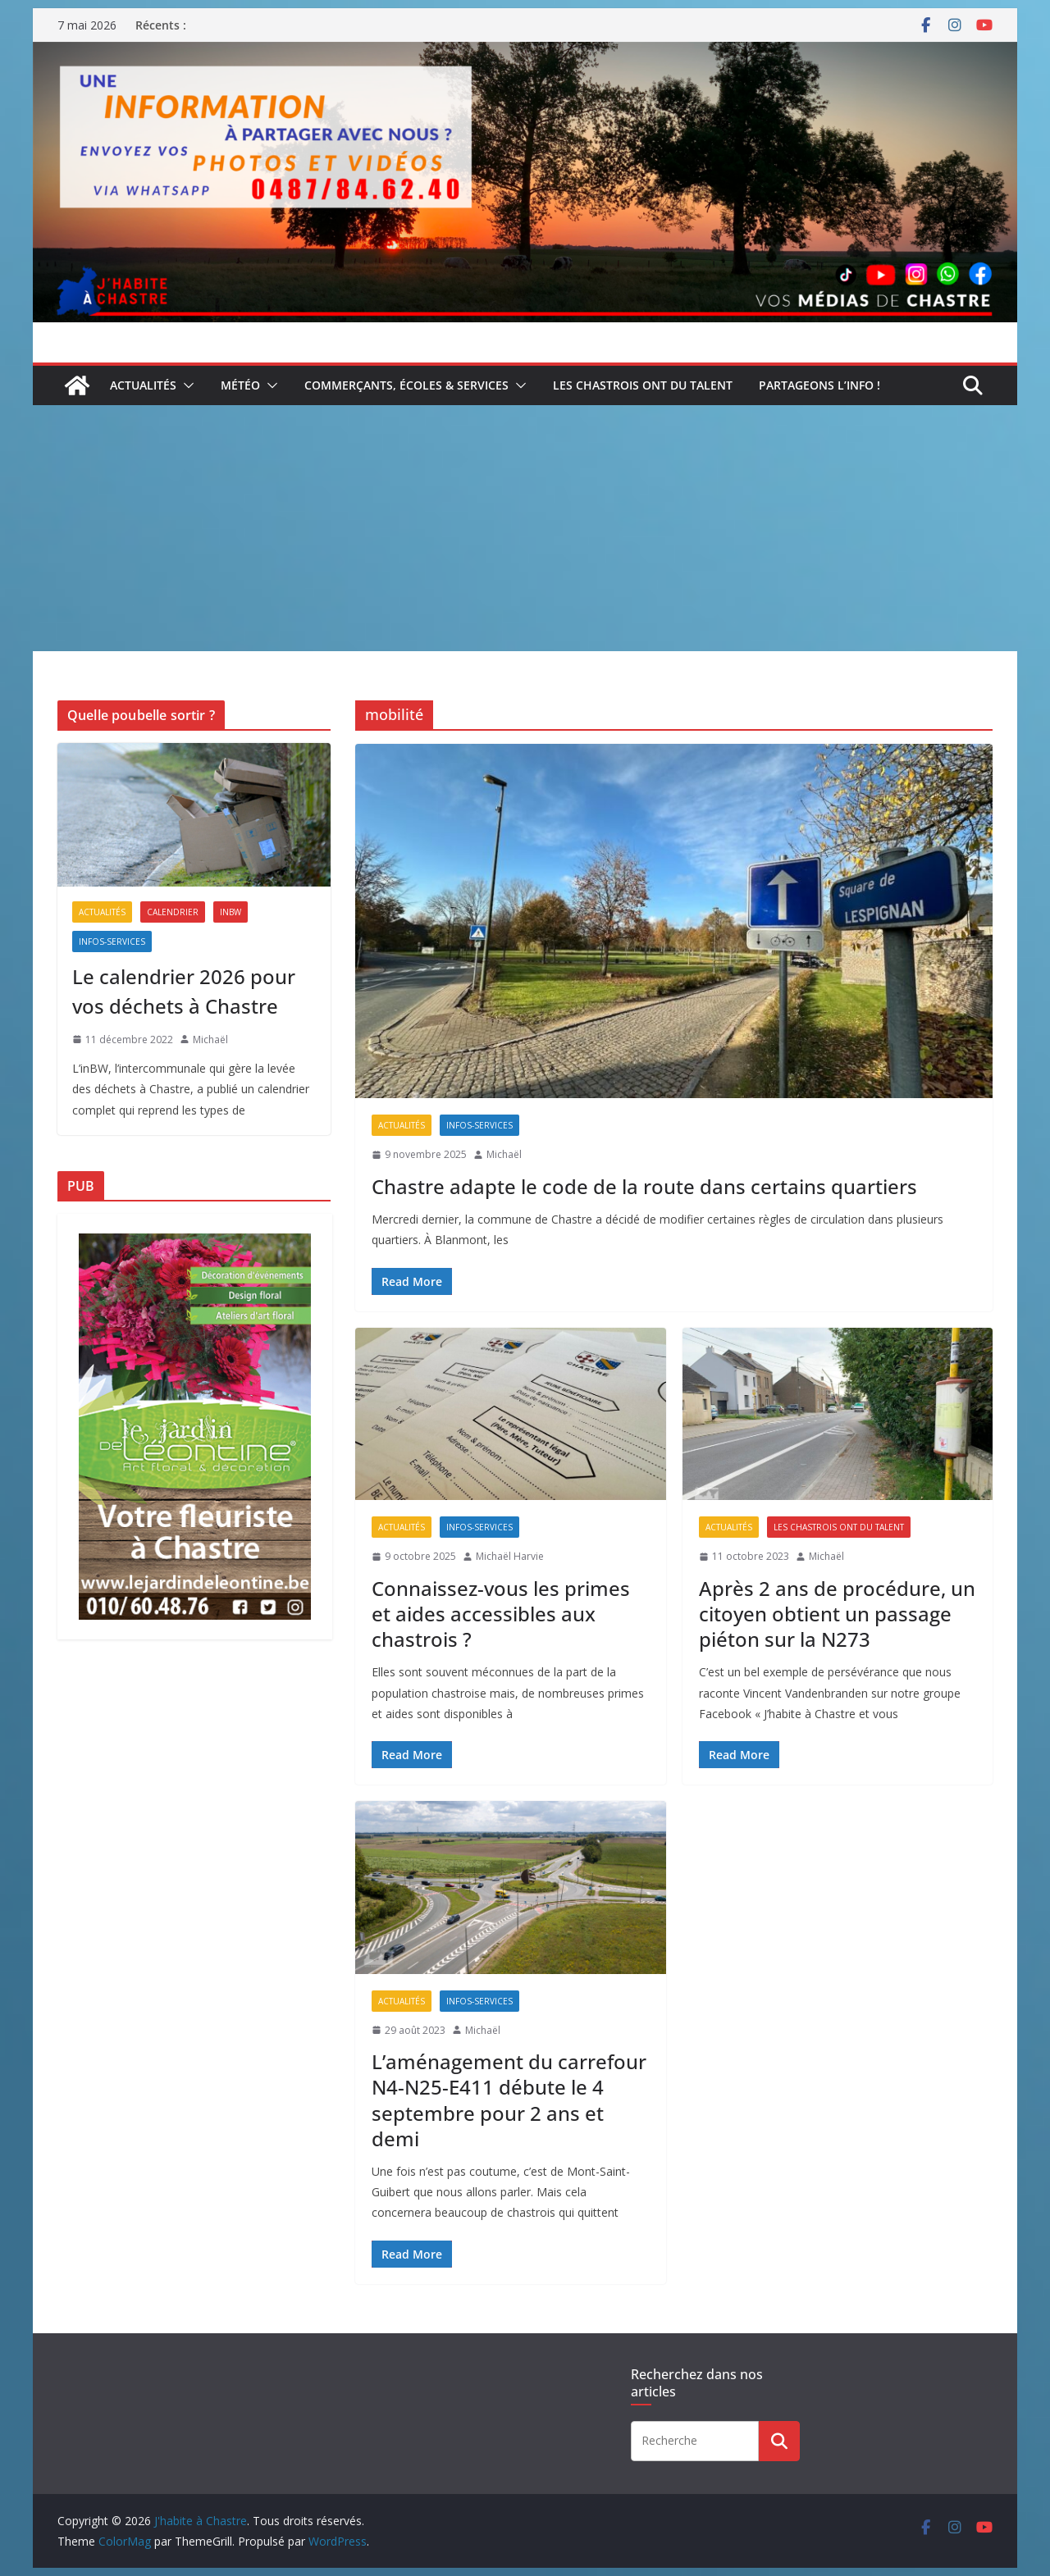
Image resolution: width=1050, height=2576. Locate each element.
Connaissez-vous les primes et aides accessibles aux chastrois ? (501, 1614)
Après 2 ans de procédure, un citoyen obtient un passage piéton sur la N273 (837, 1614)
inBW (230, 912)
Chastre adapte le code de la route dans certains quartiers (644, 1186)
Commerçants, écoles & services (406, 385)
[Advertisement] (525, 528)
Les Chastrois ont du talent (643, 385)
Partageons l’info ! (819, 385)
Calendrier (173, 912)
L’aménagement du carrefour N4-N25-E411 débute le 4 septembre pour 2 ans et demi (509, 2100)
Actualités (143, 385)
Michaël (504, 1154)
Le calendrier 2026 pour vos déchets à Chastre (183, 991)
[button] (185, 385)
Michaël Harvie (510, 1556)
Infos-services (479, 1125)
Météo (240, 385)
